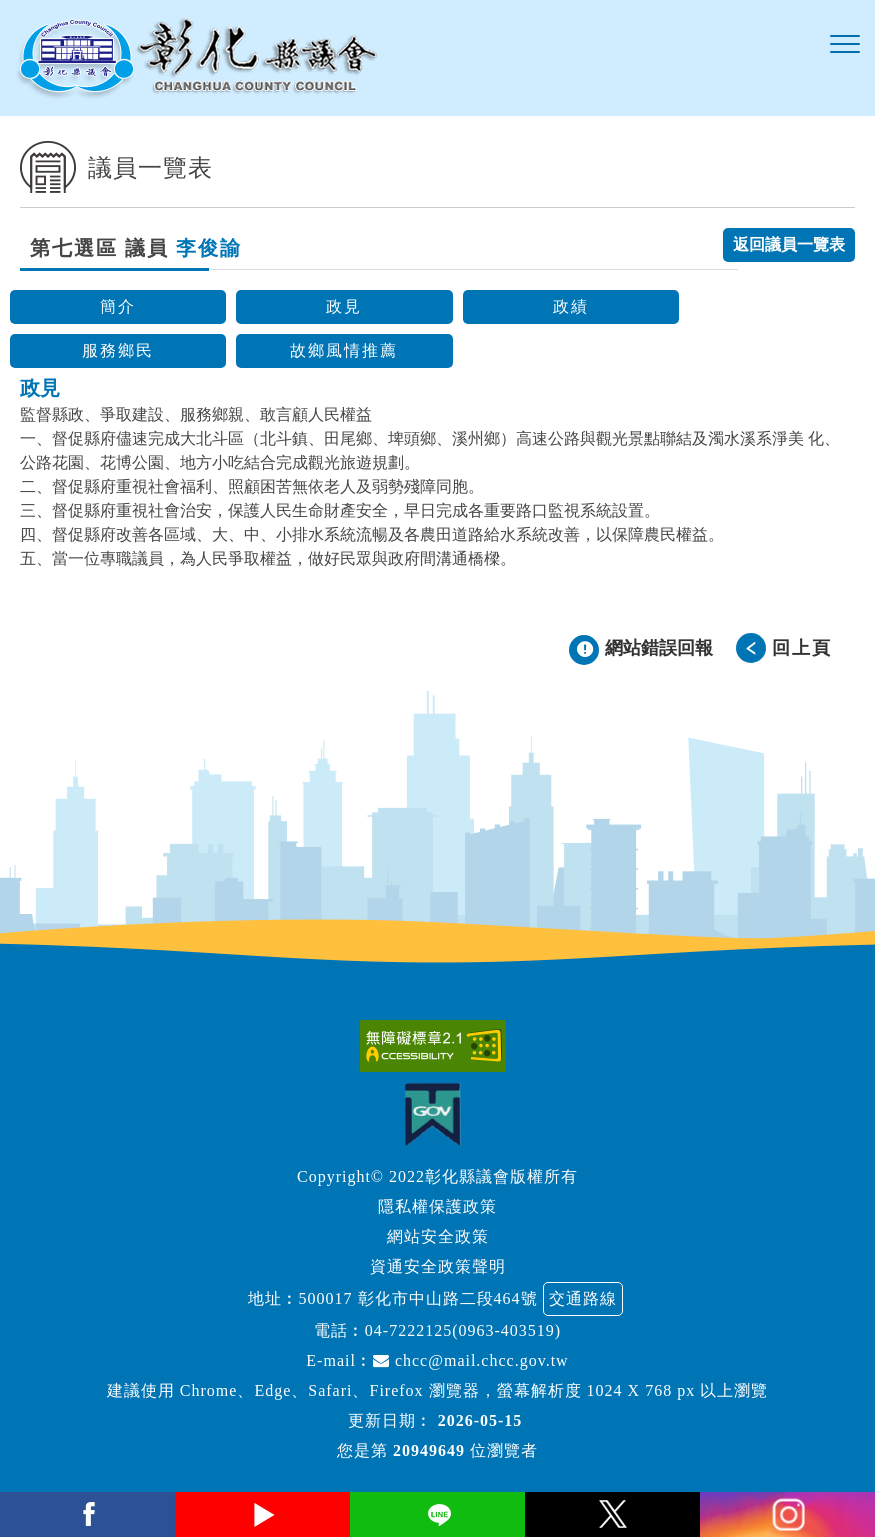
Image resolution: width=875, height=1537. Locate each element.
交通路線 (583, 1298)
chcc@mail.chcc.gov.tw (471, 1360)
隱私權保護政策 (437, 1206)
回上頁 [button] (802, 648)
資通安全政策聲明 (438, 1266)
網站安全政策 (438, 1236)
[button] (845, 45)
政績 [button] (571, 306)
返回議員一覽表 (789, 244)
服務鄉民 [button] (118, 350)
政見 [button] (344, 306)
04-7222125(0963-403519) (463, 1330)
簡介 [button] (118, 306)
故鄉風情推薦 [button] (344, 350)
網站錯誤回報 (659, 648)
